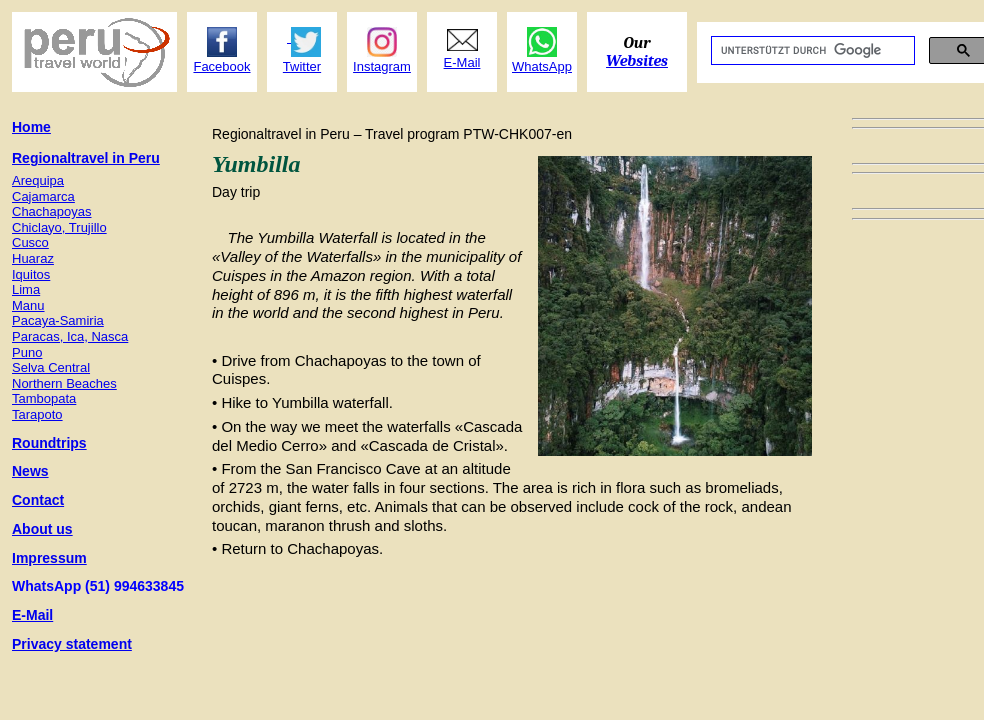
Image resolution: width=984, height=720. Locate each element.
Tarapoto (37, 414)
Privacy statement (72, 644)
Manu (28, 305)
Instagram (382, 66)
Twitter (302, 66)
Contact (38, 500)
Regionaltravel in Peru (86, 158)
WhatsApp (542, 66)
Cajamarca (43, 196)
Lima (26, 289)
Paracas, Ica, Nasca (70, 336)
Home (31, 127)
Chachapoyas (52, 211)
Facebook (221, 66)
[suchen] (811, 51)
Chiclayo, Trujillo (59, 227)
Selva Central (51, 367)
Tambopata (44, 398)
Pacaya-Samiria (58, 320)
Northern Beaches (64, 383)
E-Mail (32, 615)
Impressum (49, 558)
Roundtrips (49, 443)
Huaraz (33, 258)
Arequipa (38, 180)
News (30, 471)
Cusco (30, 242)
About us (42, 529)
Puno (27, 352)
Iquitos (31, 274)
